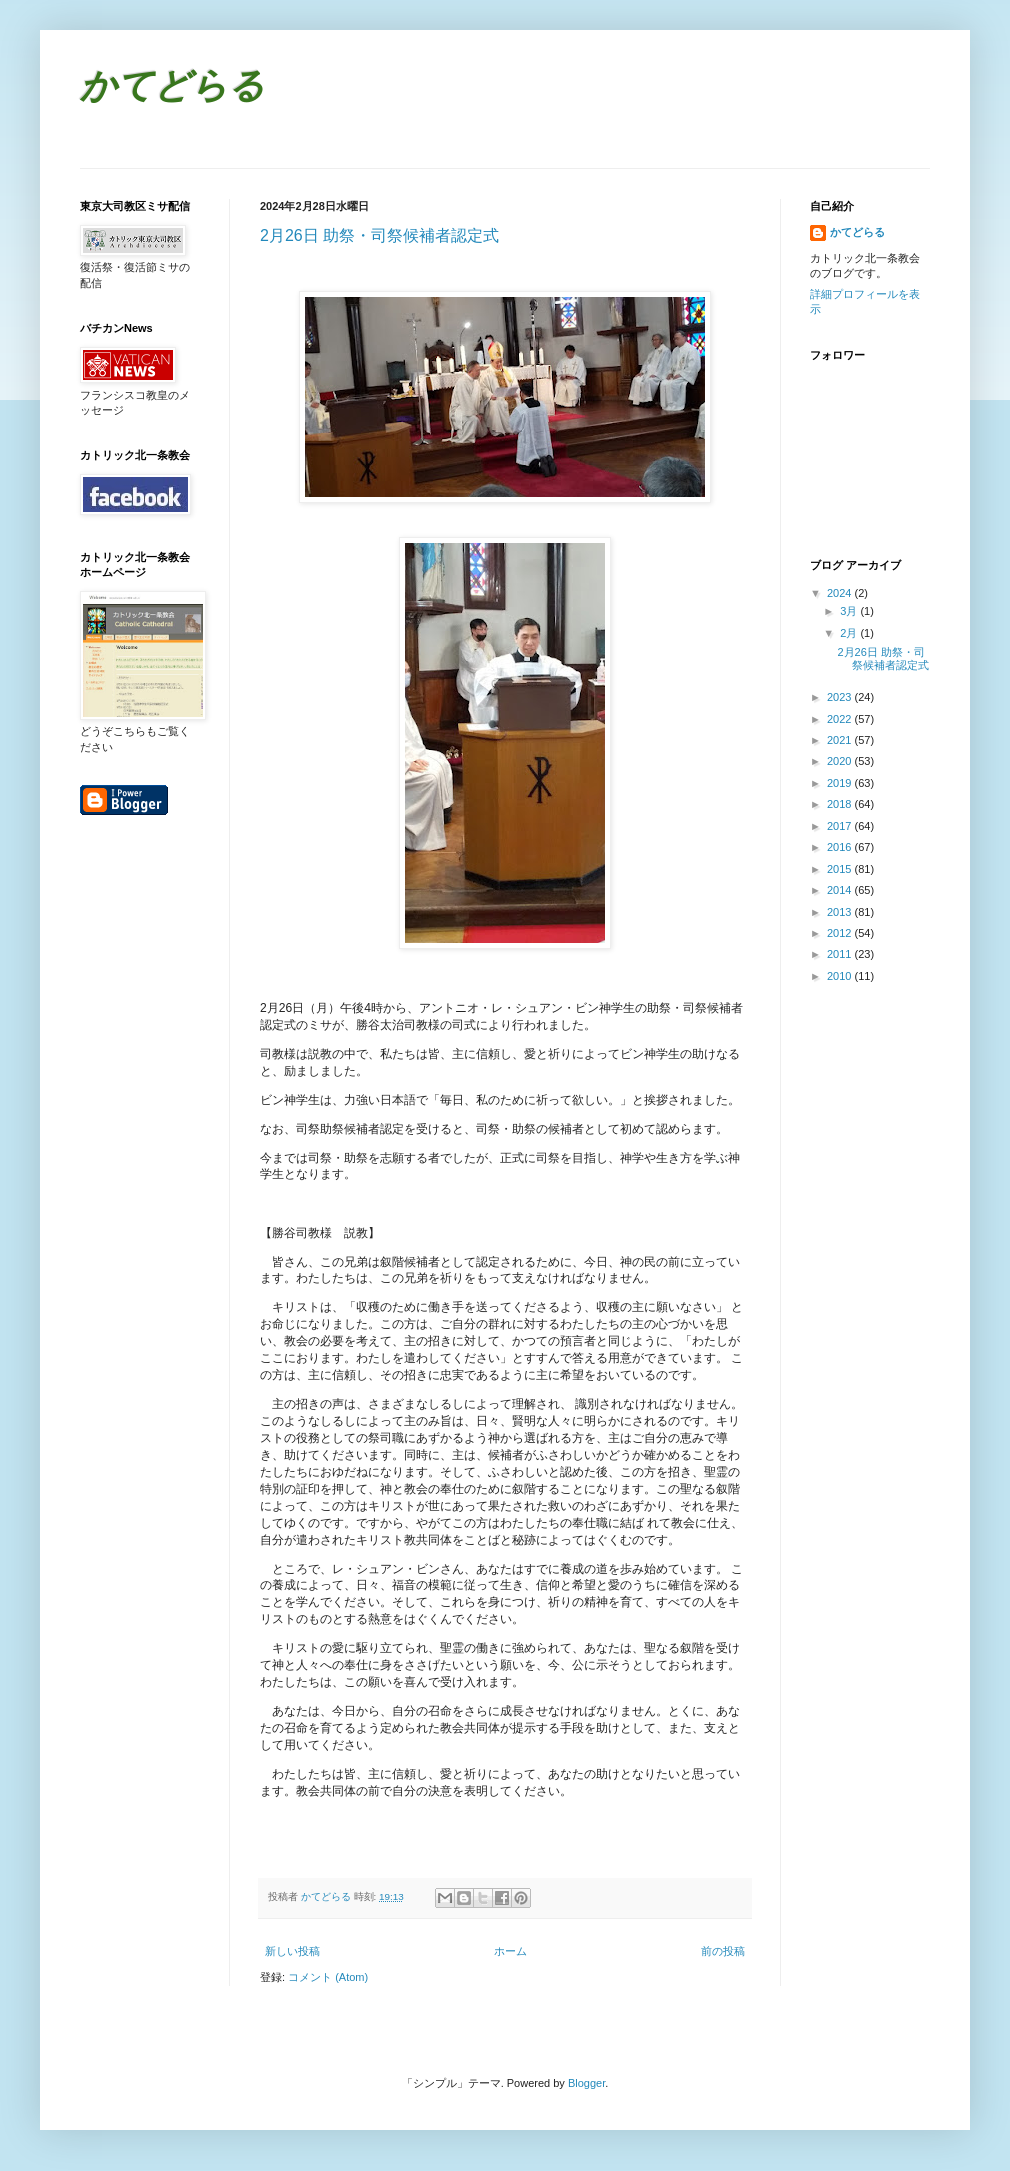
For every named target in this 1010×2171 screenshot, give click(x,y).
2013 (841, 912)
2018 (841, 804)
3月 (850, 611)
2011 (841, 954)
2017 (841, 826)
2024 (841, 593)
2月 (850, 633)
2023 (841, 697)
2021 (841, 740)
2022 (841, 719)
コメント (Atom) (328, 1977)
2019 (841, 783)
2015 (841, 869)
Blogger (586, 2083)
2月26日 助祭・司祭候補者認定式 (379, 235)
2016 (841, 847)
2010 (841, 976)
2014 (841, 890)
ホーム (510, 1951)
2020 (841, 761)
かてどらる (172, 88)
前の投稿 (723, 1951)
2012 (841, 933)
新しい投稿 (292, 1951)
